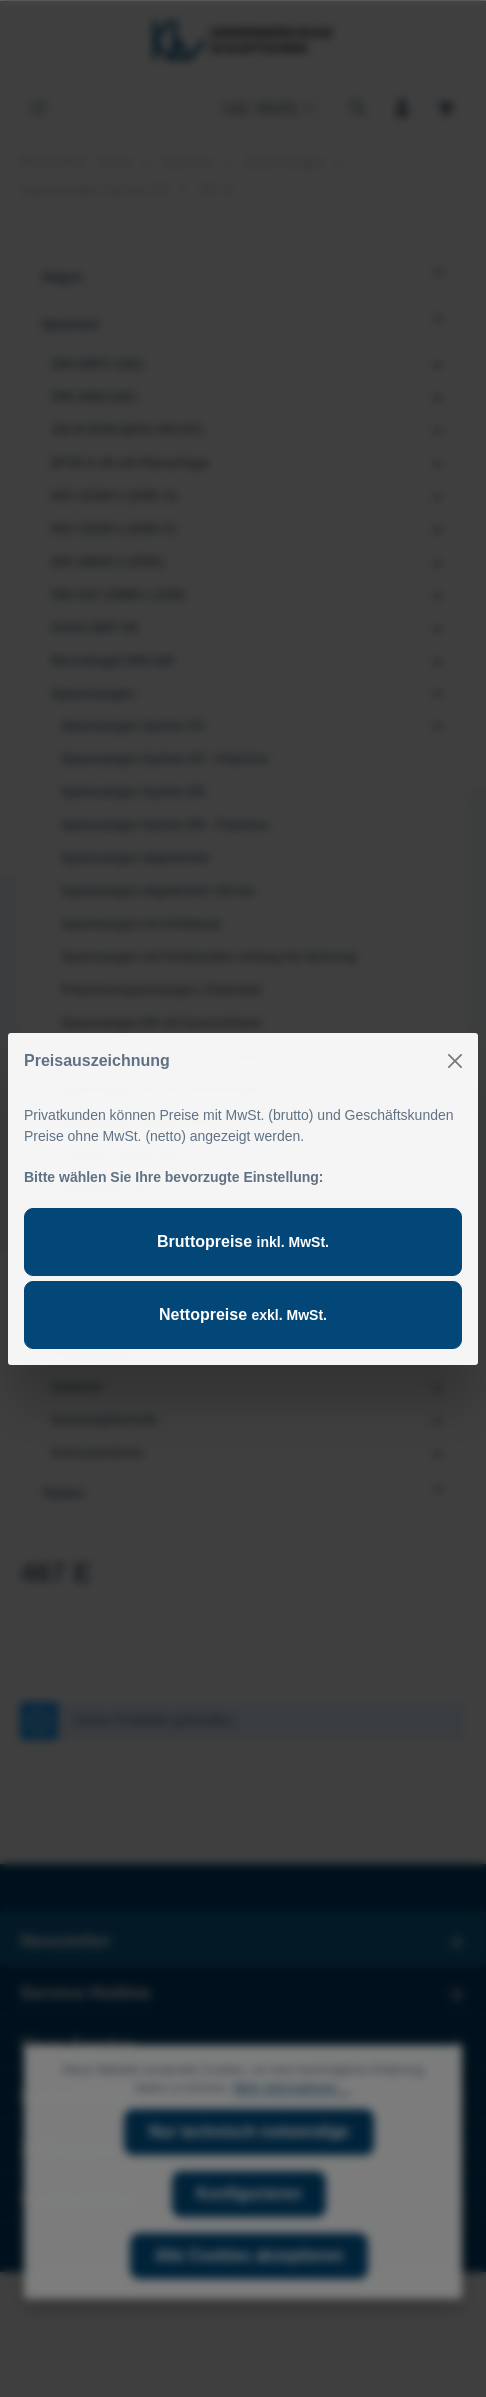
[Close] (455, 1061)
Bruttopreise (243, 1241)
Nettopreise (243, 1314)
